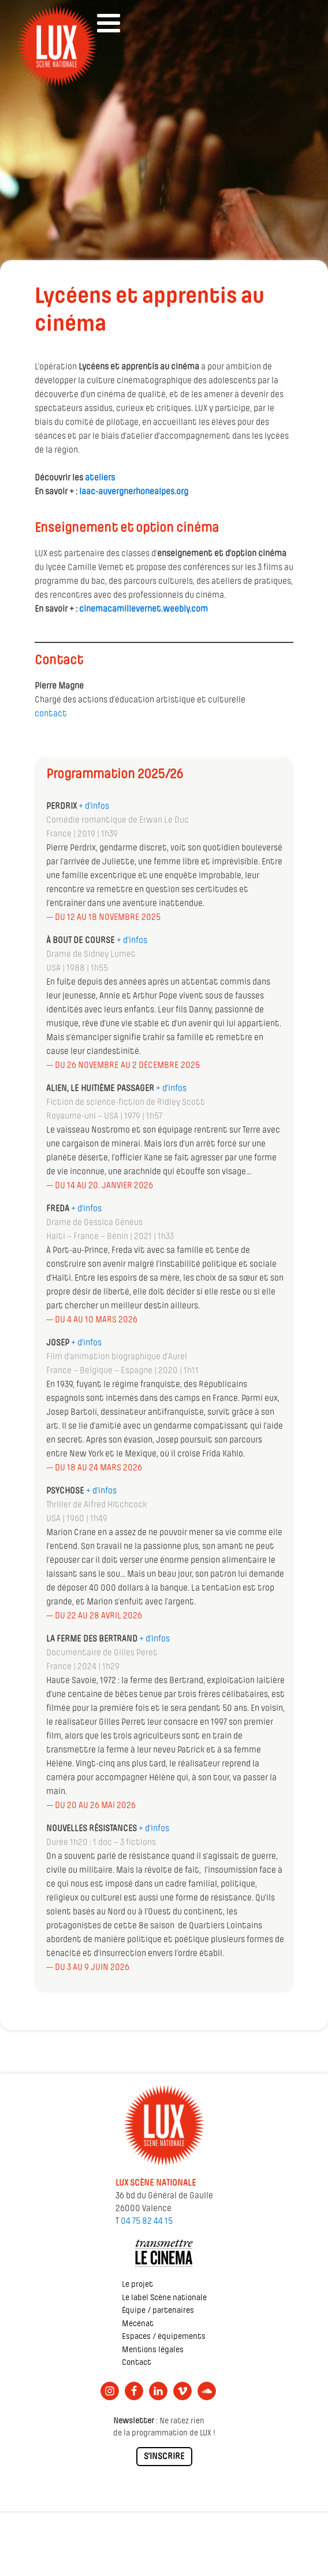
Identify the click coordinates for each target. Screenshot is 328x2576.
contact (51, 714)
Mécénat (138, 2324)
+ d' (92, 1491)
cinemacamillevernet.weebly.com (143, 609)
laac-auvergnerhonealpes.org (133, 492)
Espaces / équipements (164, 2337)
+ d (84, 806)
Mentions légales (153, 2350)
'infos (99, 806)
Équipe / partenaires (158, 2311)
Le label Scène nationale (164, 2298)
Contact (136, 2363)
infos (107, 1491)
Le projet (137, 2285)
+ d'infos (132, 940)
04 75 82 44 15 (147, 2221)
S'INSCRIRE (164, 2457)
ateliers (100, 478)
